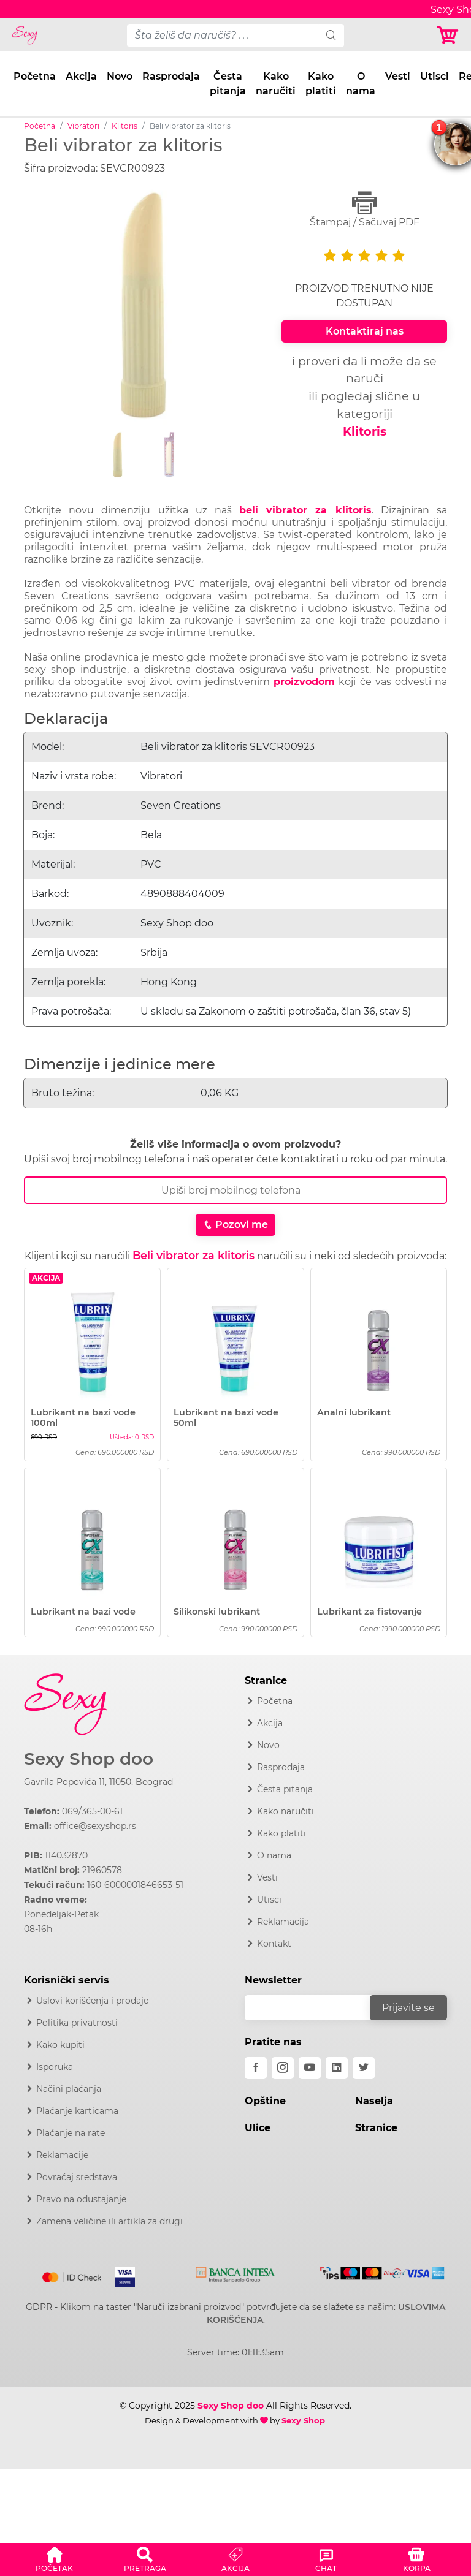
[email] (315, 2008)
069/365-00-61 (92, 1811)
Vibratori (83, 126)
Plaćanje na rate (70, 2133)
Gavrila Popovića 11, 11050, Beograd (98, 1781)
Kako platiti (320, 83)
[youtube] (310, 2068)
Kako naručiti (276, 83)
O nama (360, 83)
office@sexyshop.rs (95, 1826)
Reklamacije (62, 2155)
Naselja (374, 2101)
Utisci (434, 76)
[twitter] (364, 2068)
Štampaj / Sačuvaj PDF (364, 209)
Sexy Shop (303, 2420)
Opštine (265, 2101)
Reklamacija (283, 1921)
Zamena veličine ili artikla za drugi (109, 2221)
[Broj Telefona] (235, 1190)
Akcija (81, 76)
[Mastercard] (72, 2275)
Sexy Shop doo (88, 1759)
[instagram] (283, 2068)
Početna (34, 76)
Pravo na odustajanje (81, 2199)
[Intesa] (235, 2272)
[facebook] (256, 2068)
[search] (331, 35)
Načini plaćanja (68, 2089)
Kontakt (274, 1943)
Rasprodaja (171, 76)
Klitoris (124, 126)
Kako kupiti (60, 2044)
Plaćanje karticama (77, 2111)
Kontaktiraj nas (365, 331)
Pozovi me (235, 1224)
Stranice (376, 2128)
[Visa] (120, 2275)
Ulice (257, 2128)
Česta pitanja (228, 83)
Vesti (397, 76)
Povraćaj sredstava (76, 2177)
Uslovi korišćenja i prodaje (92, 2000)
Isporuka (54, 2067)
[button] (54, 2557)
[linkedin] (337, 2068)
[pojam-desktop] (223, 35)
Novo (119, 76)
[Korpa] (448, 35)
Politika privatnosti (77, 2022)
